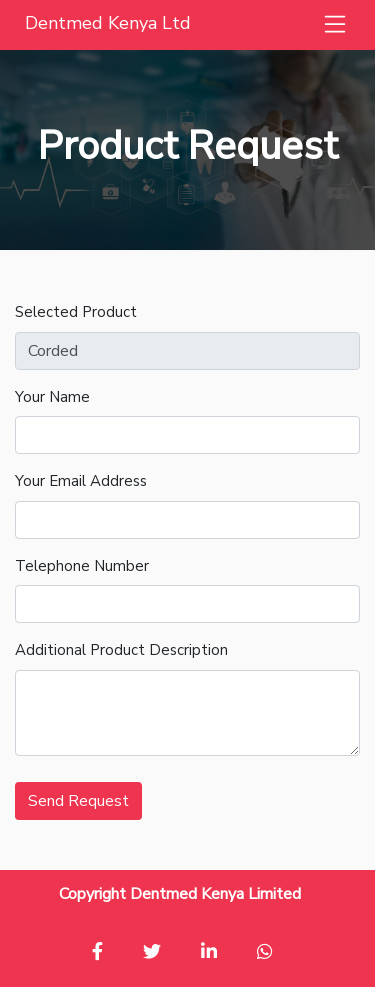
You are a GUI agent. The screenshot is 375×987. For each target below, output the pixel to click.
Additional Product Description (121, 650)
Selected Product (76, 312)
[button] (335, 25)
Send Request (78, 801)
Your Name (52, 397)
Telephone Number (82, 566)
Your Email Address (81, 481)
